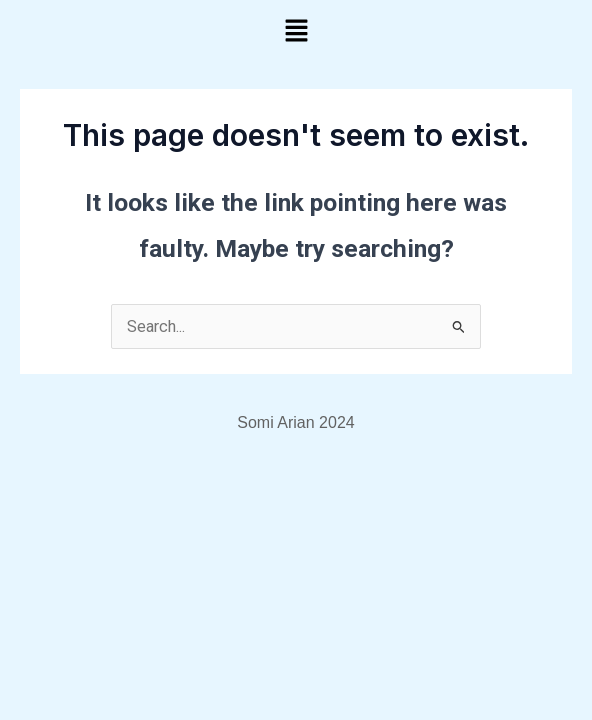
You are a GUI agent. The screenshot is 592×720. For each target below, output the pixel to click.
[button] (296, 32)
